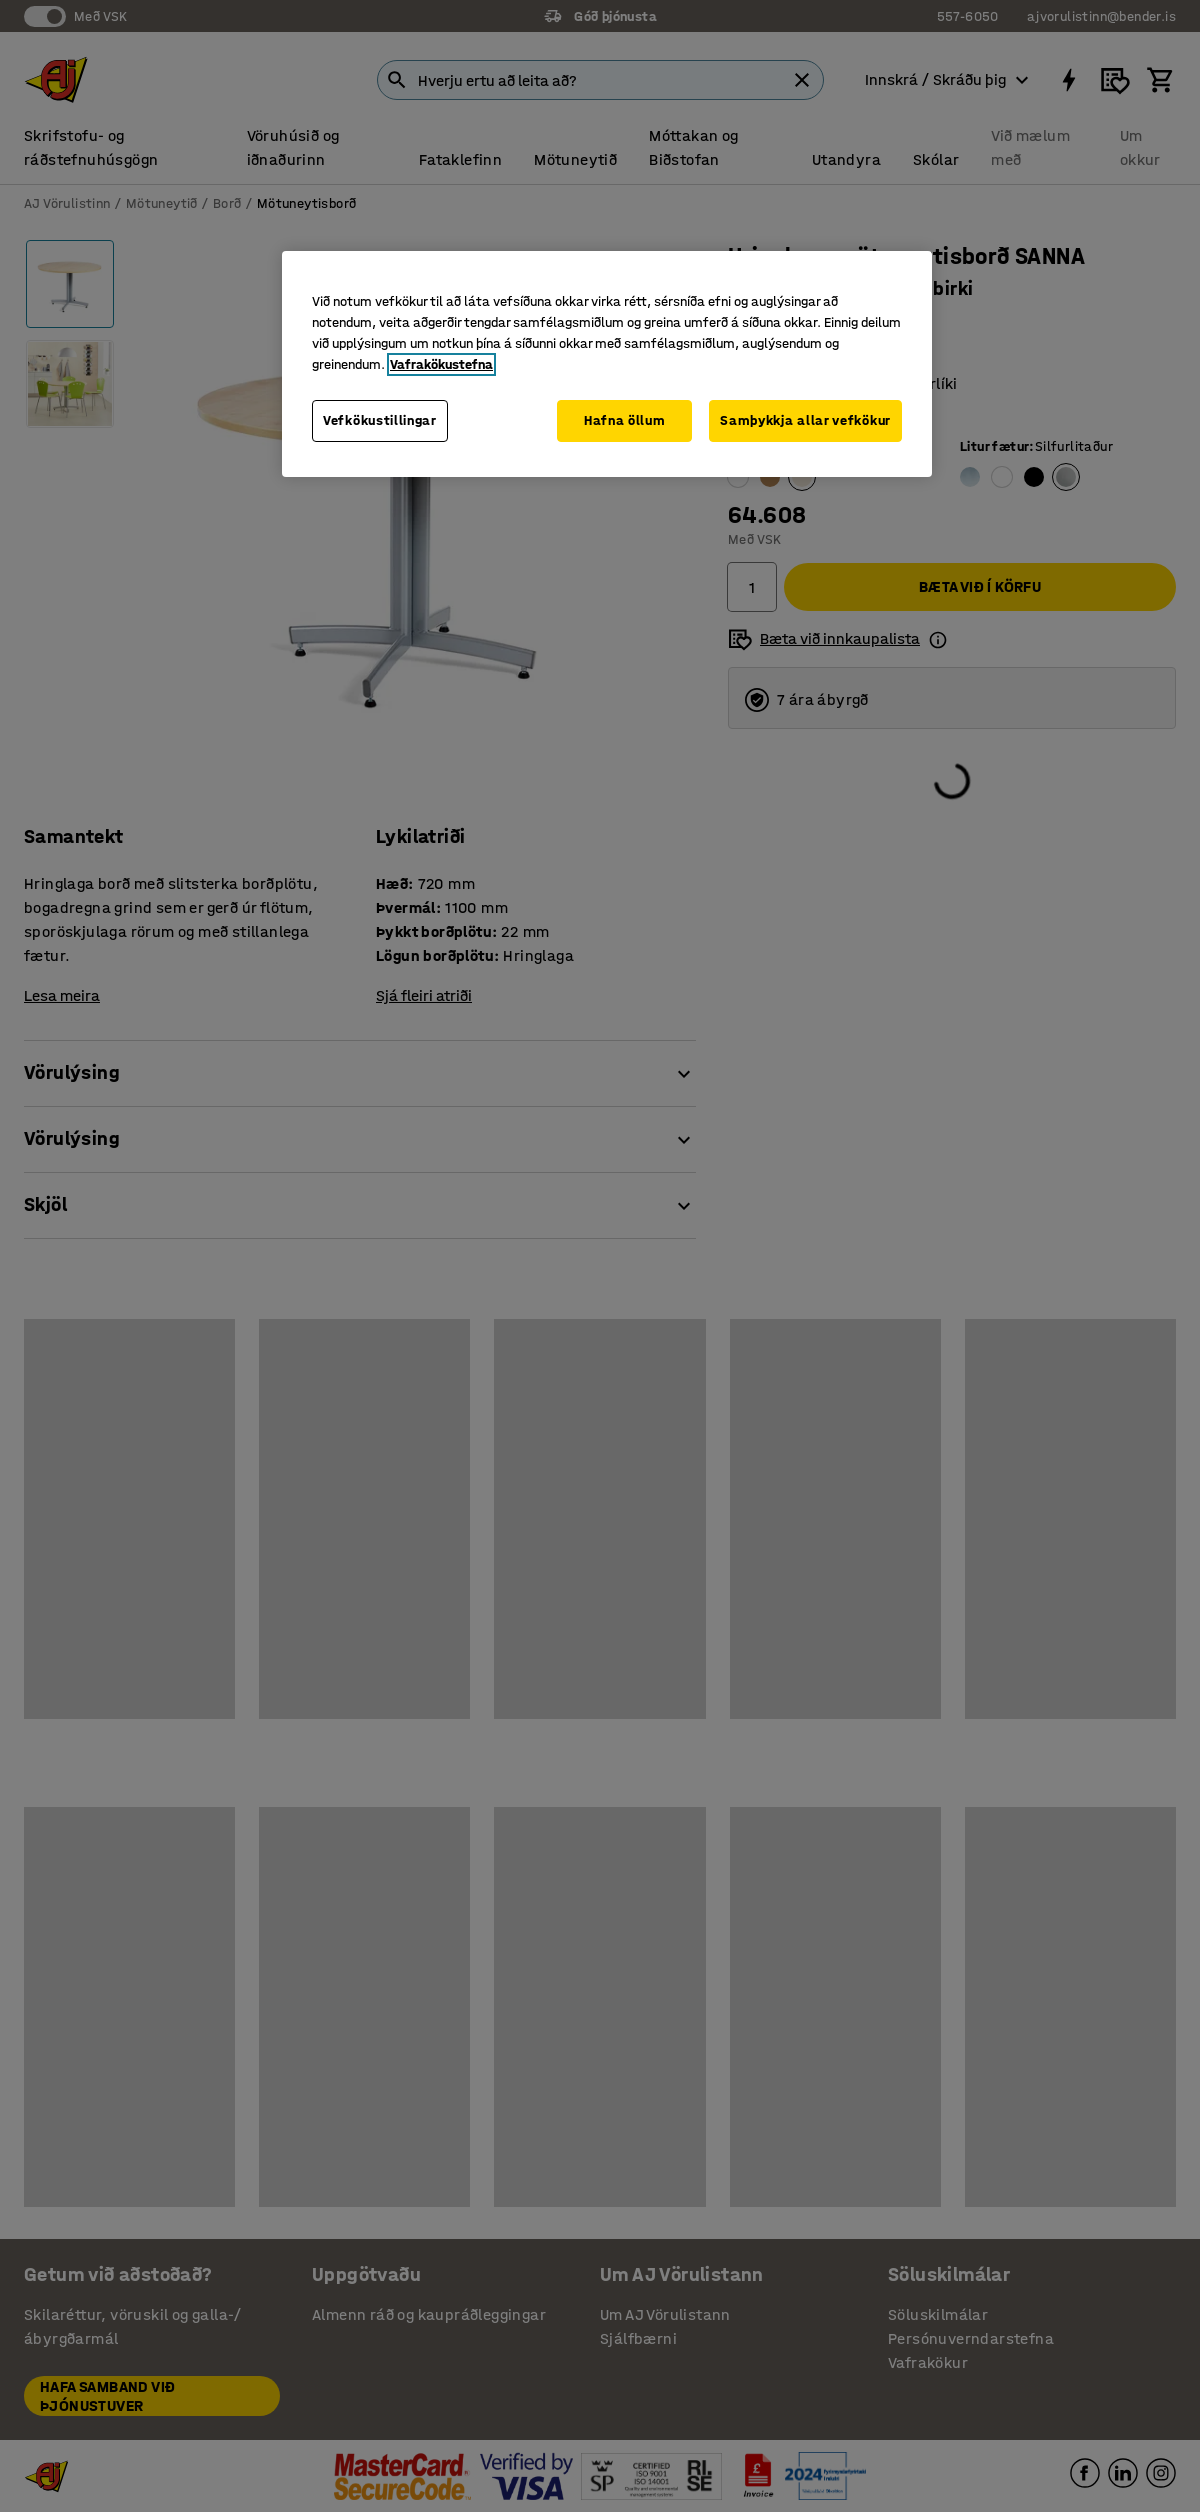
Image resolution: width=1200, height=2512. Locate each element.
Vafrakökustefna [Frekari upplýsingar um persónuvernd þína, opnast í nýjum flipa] (441, 364)
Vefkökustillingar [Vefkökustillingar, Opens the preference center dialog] (380, 420)
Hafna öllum (625, 420)
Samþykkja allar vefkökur (805, 420)
